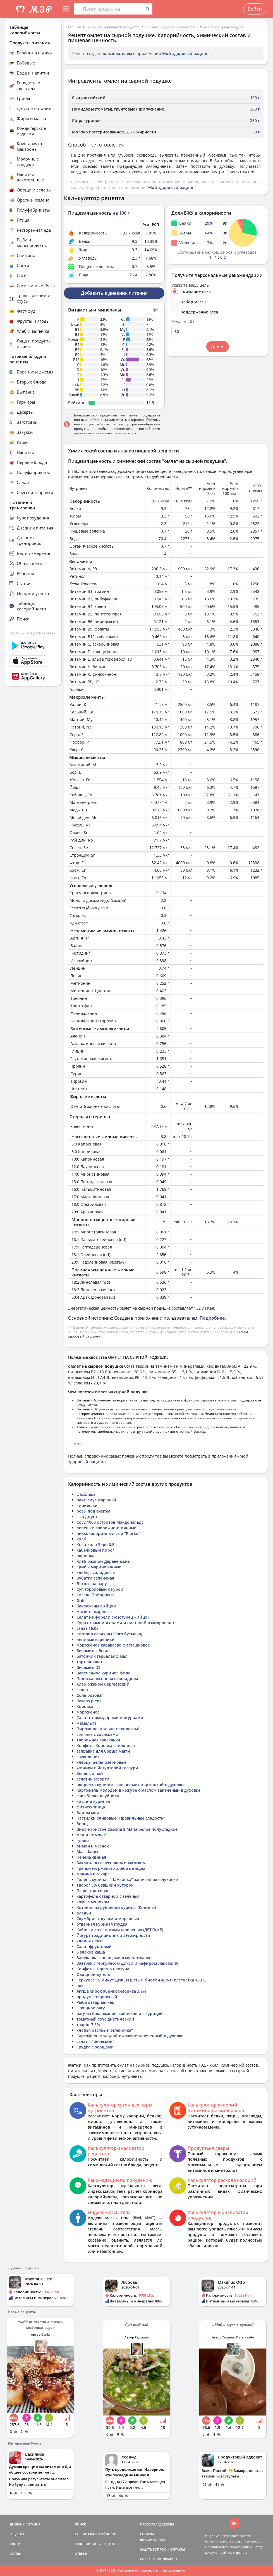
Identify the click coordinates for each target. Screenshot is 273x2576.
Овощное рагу (90, 2008)
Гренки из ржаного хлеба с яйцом (110, 1868)
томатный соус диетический (105, 2019)
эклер (82, 1689)
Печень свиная (91, 1857)
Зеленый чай (89, 1773)
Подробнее (212, 1318)
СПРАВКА (147, 2534)
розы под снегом (93, 1511)
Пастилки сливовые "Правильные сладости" (121, 1818)
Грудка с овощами (95, 2047)
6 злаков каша (90, 1952)
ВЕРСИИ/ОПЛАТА (153, 2539)
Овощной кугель (93, 1974)
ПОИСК (80, 2524)
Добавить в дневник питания (114, 293)
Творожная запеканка (98, 1740)
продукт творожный (96, 1996)
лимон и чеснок (92, 1846)
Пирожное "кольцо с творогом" (108, 1728)
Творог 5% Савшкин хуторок (104, 1885)
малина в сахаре (93, 1874)
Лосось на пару (91, 1583)
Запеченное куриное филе (103, 1673)
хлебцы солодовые (95, 1572)
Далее (217, 347)
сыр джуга (86, 1516)
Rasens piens (88, 1700)
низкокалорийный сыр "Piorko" (108, 1533)
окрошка (85, 1555)
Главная (74, 27)
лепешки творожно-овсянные (106, 1527)
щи (79, 1985)
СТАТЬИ (15, 2553)
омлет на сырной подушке (224, 27)
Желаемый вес (185, 321)
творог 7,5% (88, 2024)
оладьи (83, 1913)
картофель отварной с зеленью (108, 1896)
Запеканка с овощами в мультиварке (113, 1957)
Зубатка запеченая (95, 1578)
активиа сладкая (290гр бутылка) (109, 1633)
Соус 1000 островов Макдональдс (109, 1522)
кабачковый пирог (95, 1550)
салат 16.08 (87, 1628)
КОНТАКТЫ (176, 2549)
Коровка (84, 1706)
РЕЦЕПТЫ (17, 2534)
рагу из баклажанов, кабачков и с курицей (119, 2013)
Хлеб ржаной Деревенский (103, 1561)
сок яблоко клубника (97, 1795)
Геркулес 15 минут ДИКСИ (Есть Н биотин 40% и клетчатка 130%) (141, 1980)
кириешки (87, 1505)
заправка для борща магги (103, 1751)
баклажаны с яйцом (96, 1606)
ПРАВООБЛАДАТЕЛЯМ (157, 2524)
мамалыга (86, 1723)
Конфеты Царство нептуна (102, 1968)
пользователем (116, 53)
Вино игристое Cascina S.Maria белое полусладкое (127, 1829)
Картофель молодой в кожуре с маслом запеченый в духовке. (139, 1790)
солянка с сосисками (97, 1734)
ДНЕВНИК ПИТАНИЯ (25, 2524)
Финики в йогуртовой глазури (107, 1767)
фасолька (85, 1494)
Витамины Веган (93, 1650)
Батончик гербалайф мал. (102, 1656)
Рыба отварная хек (95, 2002)
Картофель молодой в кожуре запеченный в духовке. (130, 2035)
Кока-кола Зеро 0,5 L (97, 1544)
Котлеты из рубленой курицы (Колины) (116, 1907)
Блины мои (87, 1812)
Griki (80, 1600)
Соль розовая (90, 1695)
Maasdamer (87, 1851)
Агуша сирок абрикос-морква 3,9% (111, 1991)
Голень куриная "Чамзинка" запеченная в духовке (127, 1879)
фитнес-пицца (90, 1807)
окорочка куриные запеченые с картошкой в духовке (130, 1784)
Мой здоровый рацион (185, 53)
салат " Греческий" (95, 2041)
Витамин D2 (88, 1667)
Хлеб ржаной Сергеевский (103, 1684)
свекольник (88, 1756)
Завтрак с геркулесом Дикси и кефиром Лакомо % (127, 1963)
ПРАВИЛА (170, 2559)
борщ (82, 1823)
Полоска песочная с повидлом (107, 1678)
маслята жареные (94, 1611)
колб (81, 1539)
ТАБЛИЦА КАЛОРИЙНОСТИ (96, 2534)
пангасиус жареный (96, 1500)
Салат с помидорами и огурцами (109, 1717)
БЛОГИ (15, 2544)
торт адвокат (89, 1661)
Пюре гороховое (92, 1890)
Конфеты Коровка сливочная (105, 1745)
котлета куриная (93, 1801)
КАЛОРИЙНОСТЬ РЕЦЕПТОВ (96, 2544)
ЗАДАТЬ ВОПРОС (153, 2549)
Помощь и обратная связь (32, 633)
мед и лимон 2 (91, 1834)
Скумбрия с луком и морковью (107, 1918)
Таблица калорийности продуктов (113, 27)
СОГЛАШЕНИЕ (151, 2559)
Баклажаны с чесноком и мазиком (111, 1862)
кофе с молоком (92, 1901)
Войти (255, 9)
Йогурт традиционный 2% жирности (113, 1935)
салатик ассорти (92, 1779)
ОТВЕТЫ (81, 2553)
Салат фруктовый (94, 1946)
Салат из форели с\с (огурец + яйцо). (113, 1617)
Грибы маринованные (98, 1566)
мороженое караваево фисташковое (113, 1645)
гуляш (82, 1840)
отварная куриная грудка (101, 1924)
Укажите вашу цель (190, 285)
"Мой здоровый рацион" (171, 187)
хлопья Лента (90, 1941)
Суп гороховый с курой (99, 1589)
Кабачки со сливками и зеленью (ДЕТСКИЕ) (119, 1929)
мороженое (88, 1712)
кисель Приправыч (95, 1594)
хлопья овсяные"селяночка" (104, 2030)
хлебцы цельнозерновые (101, 1762)
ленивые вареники (95, 1639)
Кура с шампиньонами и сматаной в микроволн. (125, 1622)
